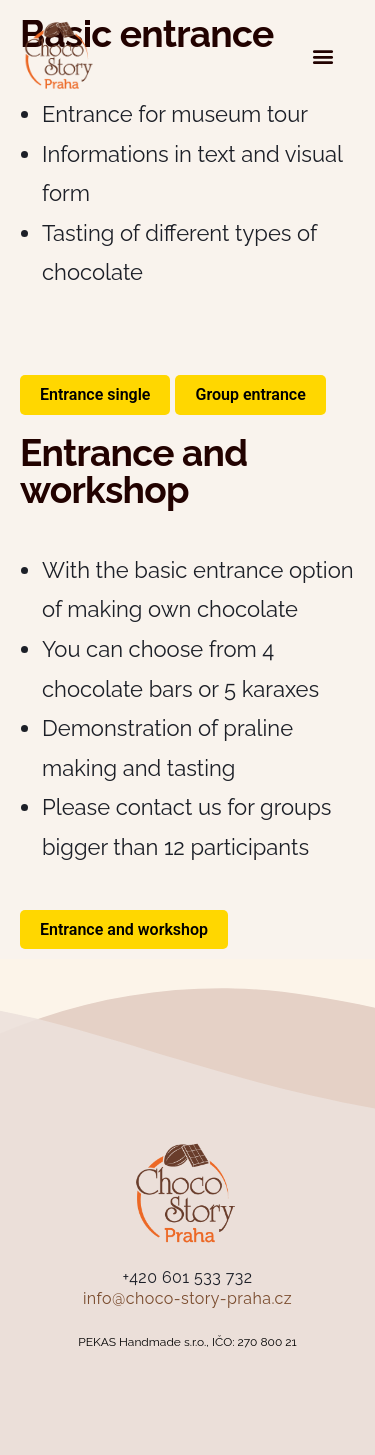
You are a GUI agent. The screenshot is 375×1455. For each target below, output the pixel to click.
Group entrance (250, 394)
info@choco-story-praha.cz (187, 1298)
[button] (322, 55)
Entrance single (95, 394)
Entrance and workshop (124, 929)
